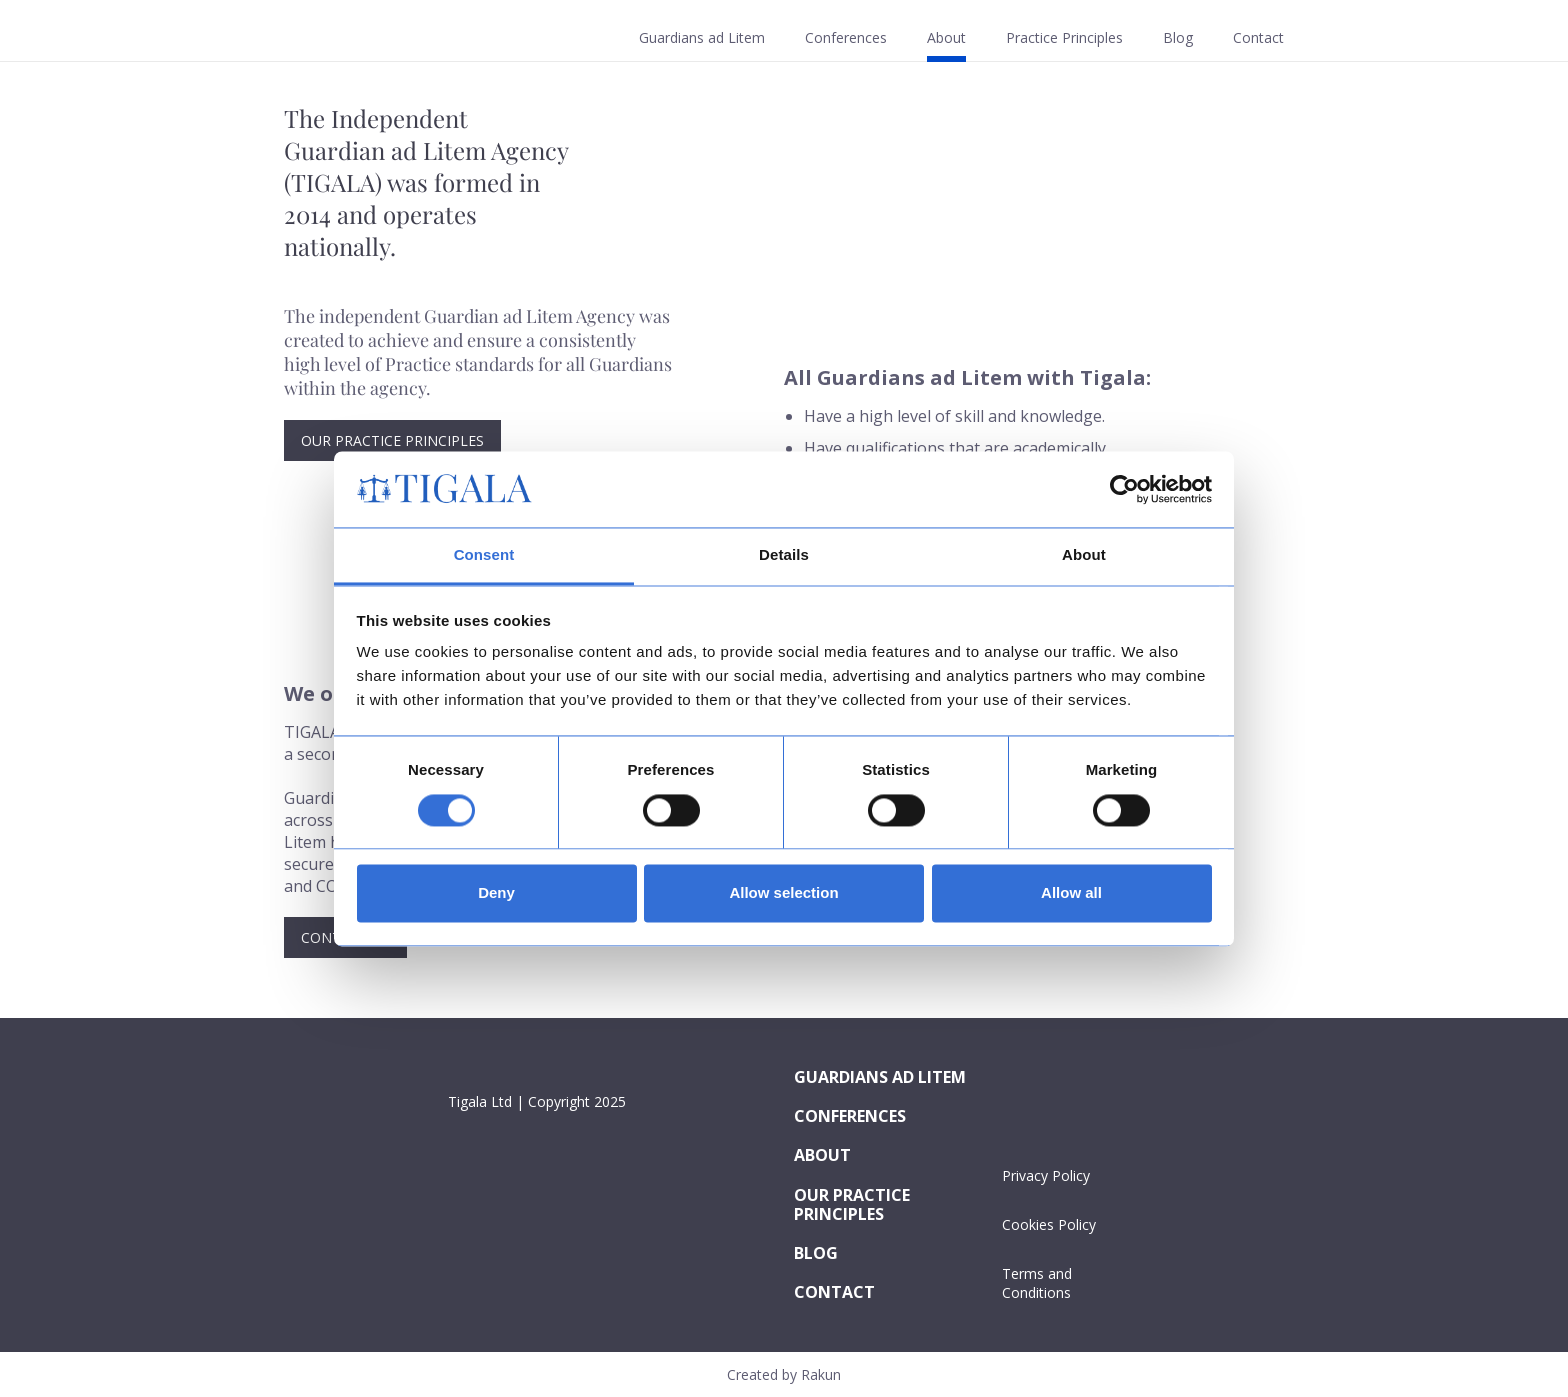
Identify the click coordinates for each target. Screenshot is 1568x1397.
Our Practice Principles (392, 440)
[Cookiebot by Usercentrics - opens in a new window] (1124, 489)
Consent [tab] (484, 555)
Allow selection (783, 893)
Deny (496, 893)
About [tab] (1084, 555)
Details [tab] (784, 555)
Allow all (1071, 893)
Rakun (821, 1374)
